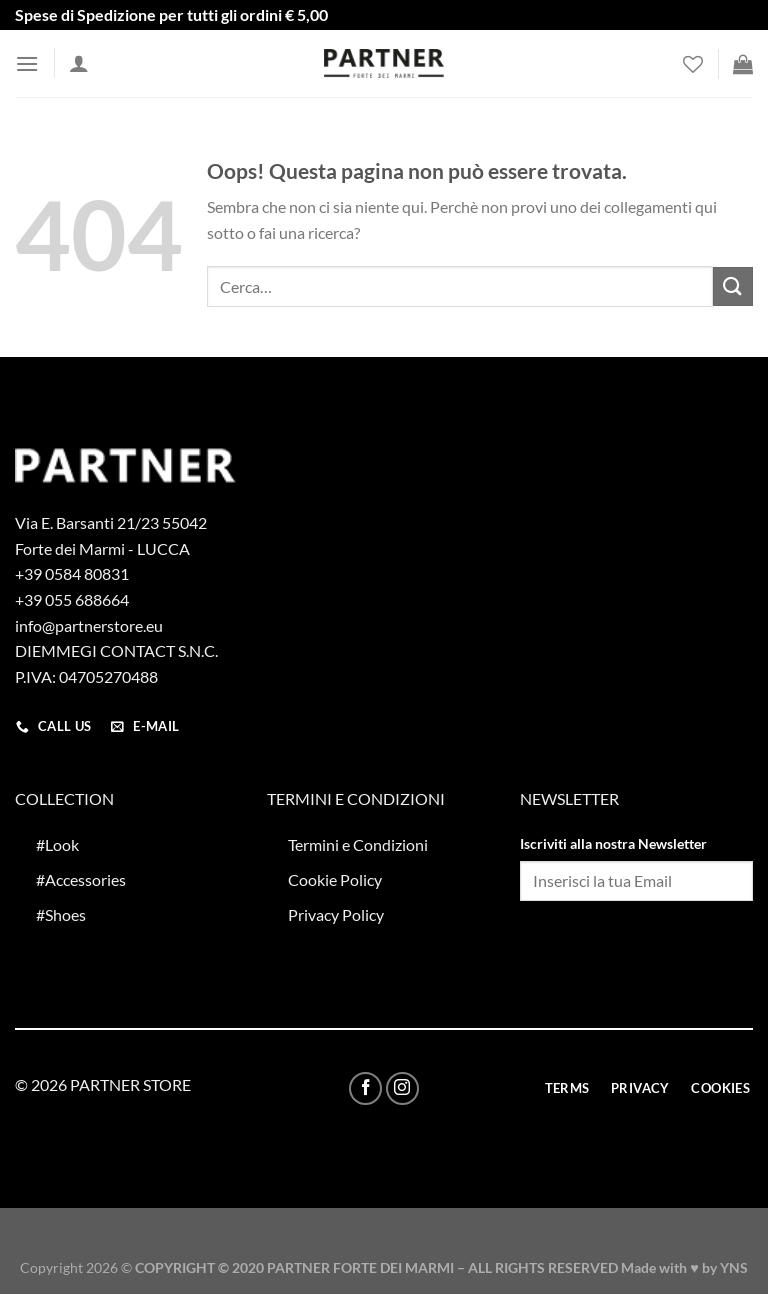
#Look (57, 844)
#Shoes (61, 914)
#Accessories (81, 879)
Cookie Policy (335, 879)
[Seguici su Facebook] (365, 1088)
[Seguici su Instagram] (402, 1088)
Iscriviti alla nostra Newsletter (613, 843)
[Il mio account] (79, 63)
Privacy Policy (336, 914)
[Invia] (733, 286)
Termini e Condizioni (358, 844)
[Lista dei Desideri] (693, 64)
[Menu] (27, 63)
